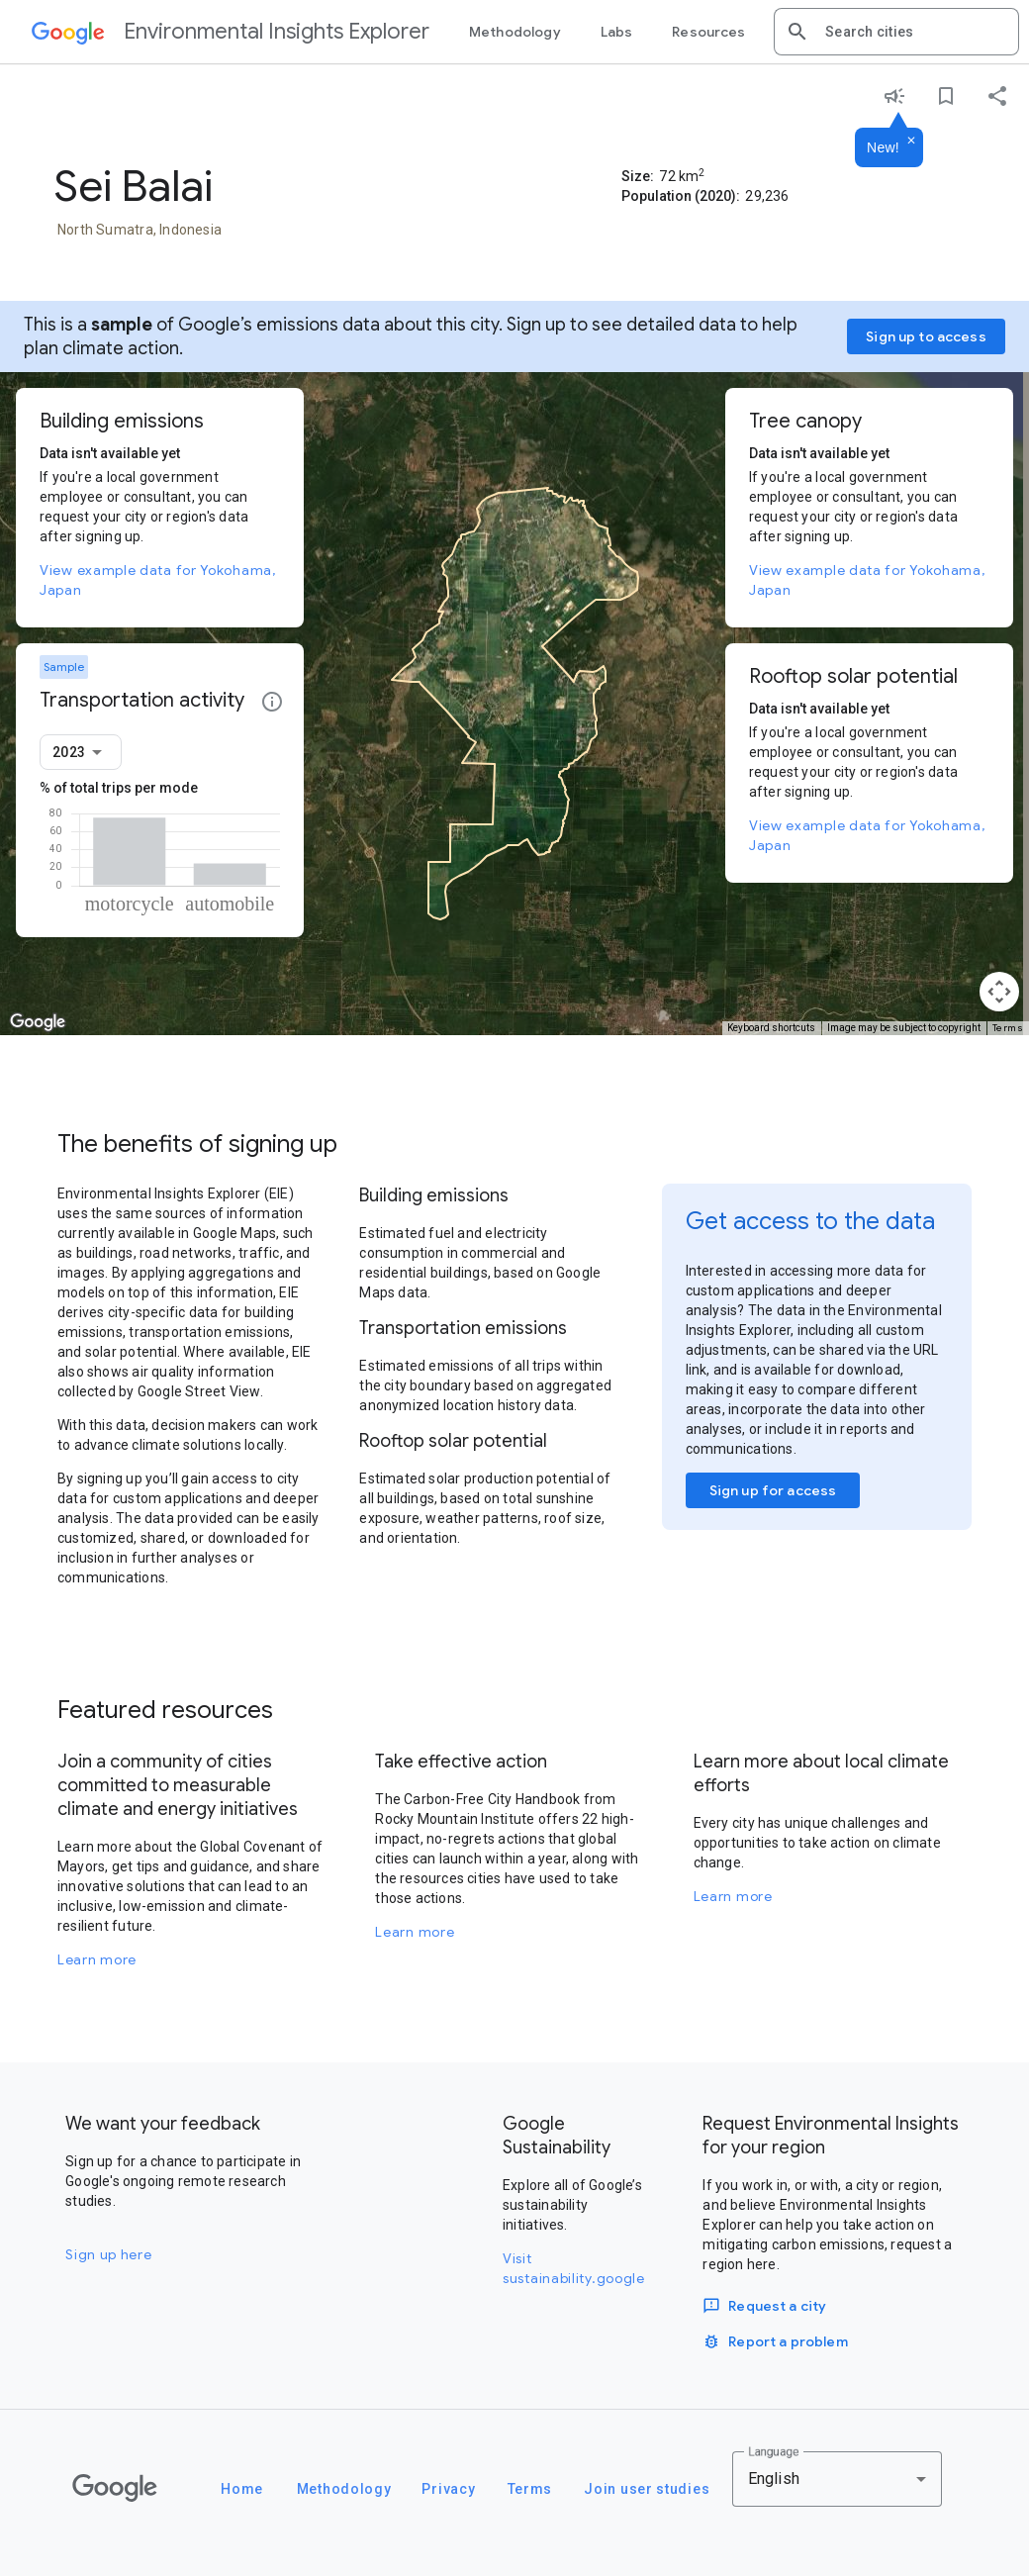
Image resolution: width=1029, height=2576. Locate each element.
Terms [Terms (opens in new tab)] (1008, 1027)
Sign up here (108, 2254)
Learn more (97, 1959)
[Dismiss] (911, 141)
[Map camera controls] (999, 991)
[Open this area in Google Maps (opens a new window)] (37, 1022)
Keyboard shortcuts (771, 1027)
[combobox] (914, 32)
